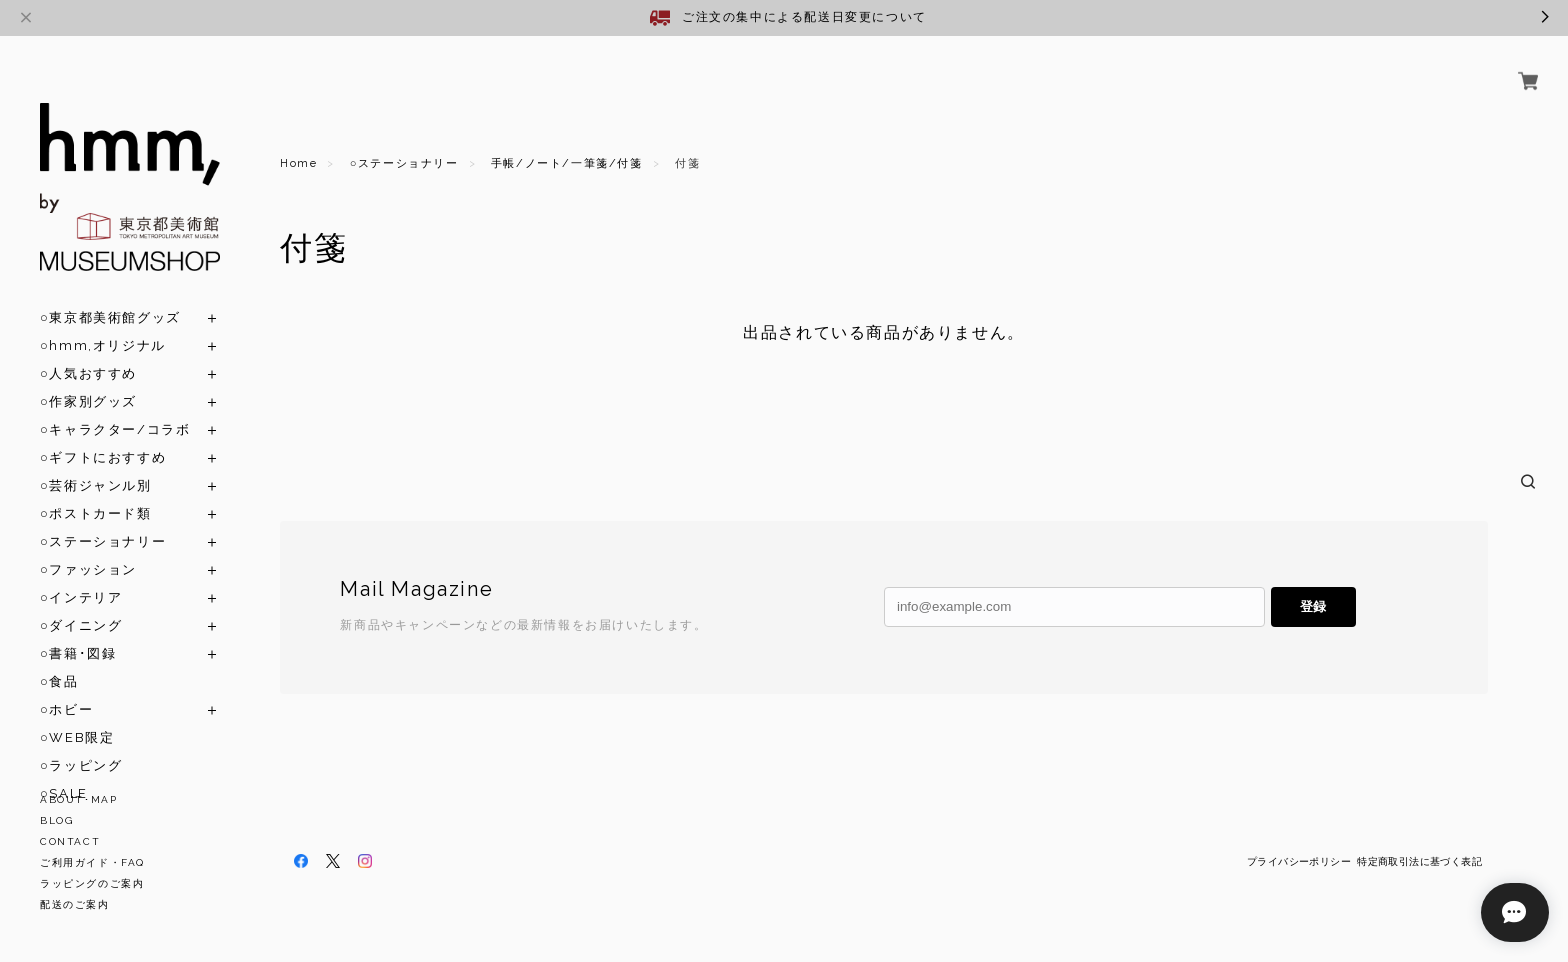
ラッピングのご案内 (92, 883)
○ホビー (66, 686)
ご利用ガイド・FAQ (92, 862)
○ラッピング (81, 742)
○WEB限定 (77, 714)
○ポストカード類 (96, 490)
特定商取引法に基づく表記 (1419, 861)
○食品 (59, 658)
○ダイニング (81, 602)
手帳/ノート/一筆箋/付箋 (567, 163)
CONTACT (70, 841)
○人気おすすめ (88, 350)
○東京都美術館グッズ (110, 294)
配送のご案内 (75, 904)
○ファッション (88, 546)
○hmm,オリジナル (103, 322)
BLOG (56, 820)
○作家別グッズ (88, 378)
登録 (1313, 606)
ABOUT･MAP (78, 799)
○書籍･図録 (78, 630)
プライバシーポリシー (1299, 861)
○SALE (64, 770)
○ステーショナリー (103, 518)
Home (298, 163)
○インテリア (81, 574)
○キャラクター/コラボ (115, 406)
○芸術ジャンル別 (96, 462)
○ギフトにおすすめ (103, 434)
